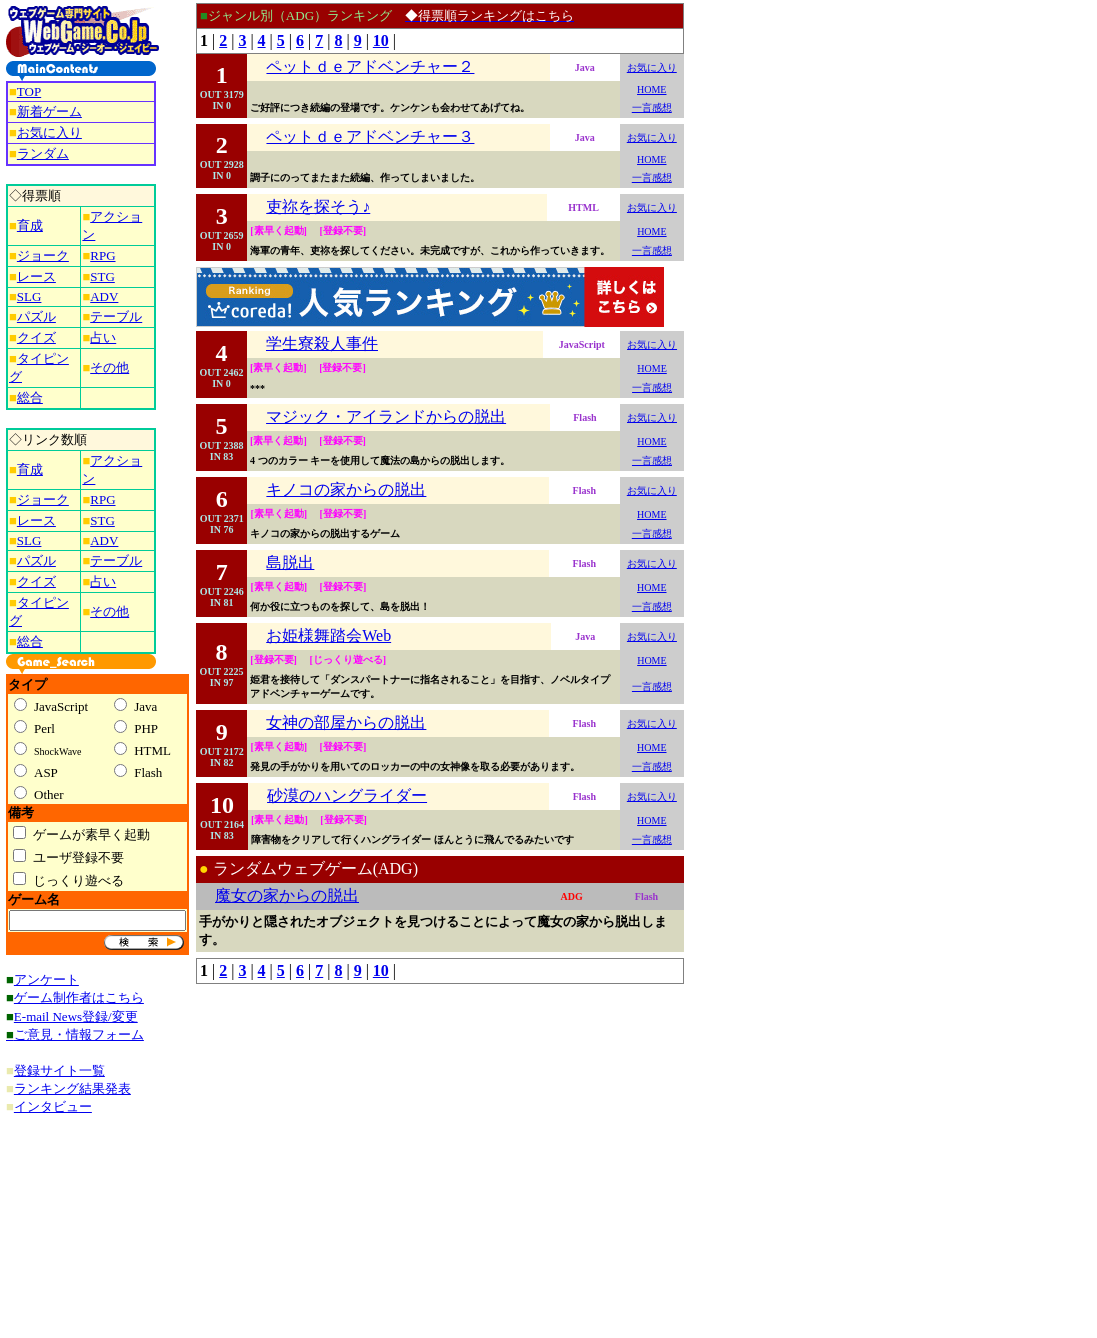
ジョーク (43, 255)
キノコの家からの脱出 (346, 489)
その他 (109, 367)
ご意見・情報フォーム (79, 1034)
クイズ (36, 337)
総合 (30, 397)
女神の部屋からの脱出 (346, 722)
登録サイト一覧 (59, 1070)
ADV (104, 296)
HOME (651, 89)
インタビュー (53, 1106)
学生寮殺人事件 (322, 343)
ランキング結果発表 (72, 1088)
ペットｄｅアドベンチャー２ (370, 66)
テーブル (116, 316)
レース (36, 276)
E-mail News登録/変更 (76, 1016)
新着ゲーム (49, 111)
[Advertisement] (768, 303)
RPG (102, 255)
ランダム (43, 153)
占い (103, 337)
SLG (29, 296)
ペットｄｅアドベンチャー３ (370, 136)
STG (102, 276)
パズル (36, 316)
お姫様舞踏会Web (328, 635)
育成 (30, 225)
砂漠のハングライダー (347, 795)
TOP (29, 91)
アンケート (46, 979)
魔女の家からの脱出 (287, 895)
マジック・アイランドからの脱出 (386, 416)
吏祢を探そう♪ (318, 206)
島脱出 (290, 562)
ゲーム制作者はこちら (79, 997)
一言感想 (652, 107)
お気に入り (49, 132)
